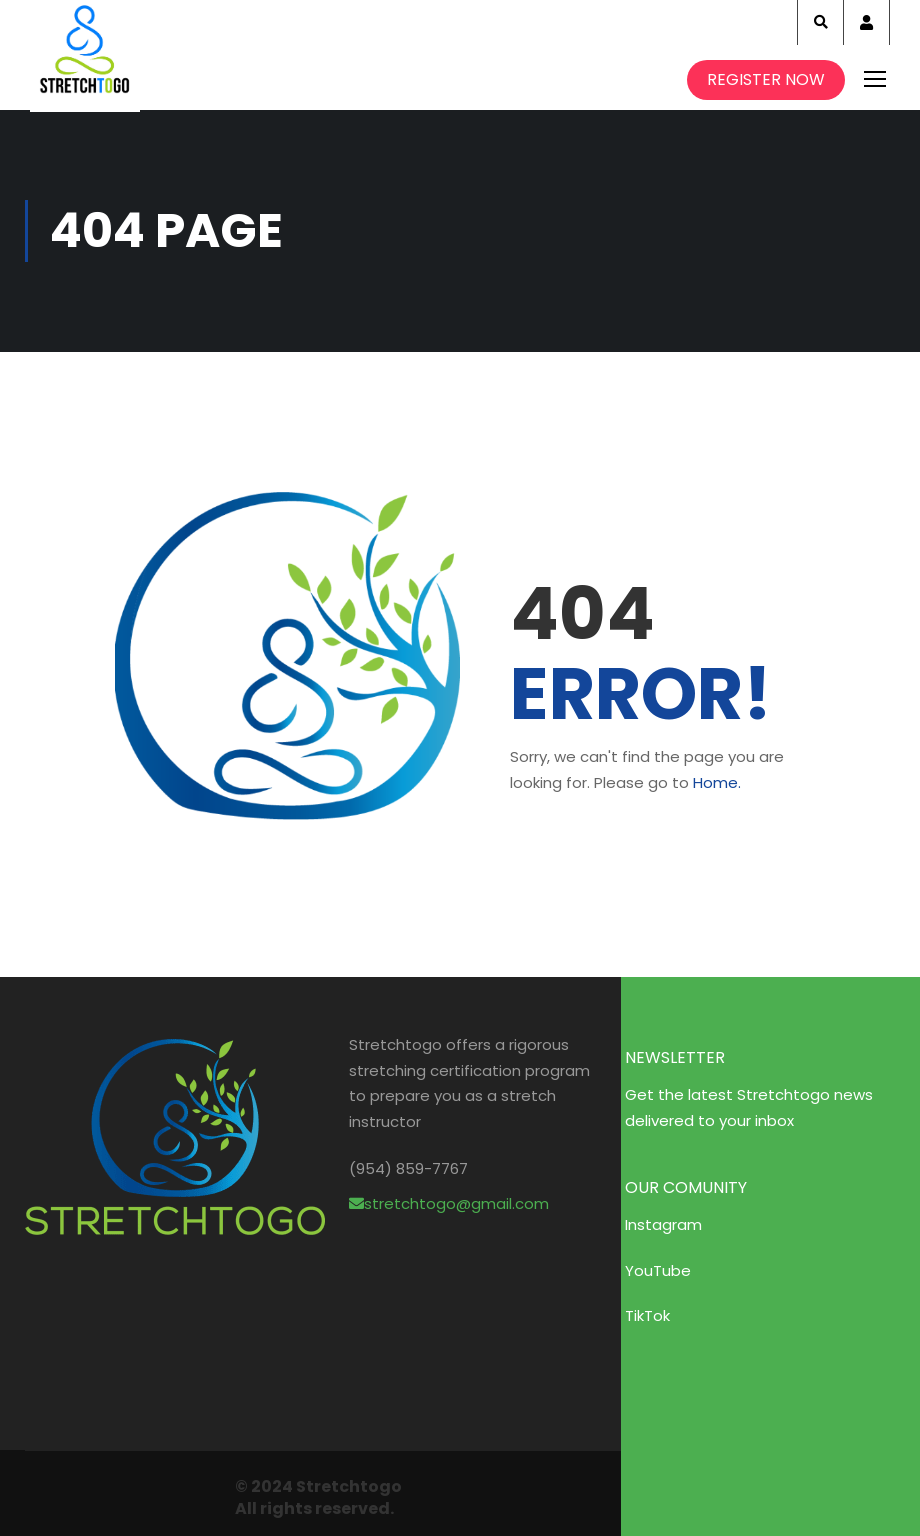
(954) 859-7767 (408, 1168)
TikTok (647, 1315)
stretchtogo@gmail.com (449, 1203)
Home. (717, 782)
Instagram (663, 1224)
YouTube (658, 1270)
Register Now (766, 79)
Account (866, 22)
